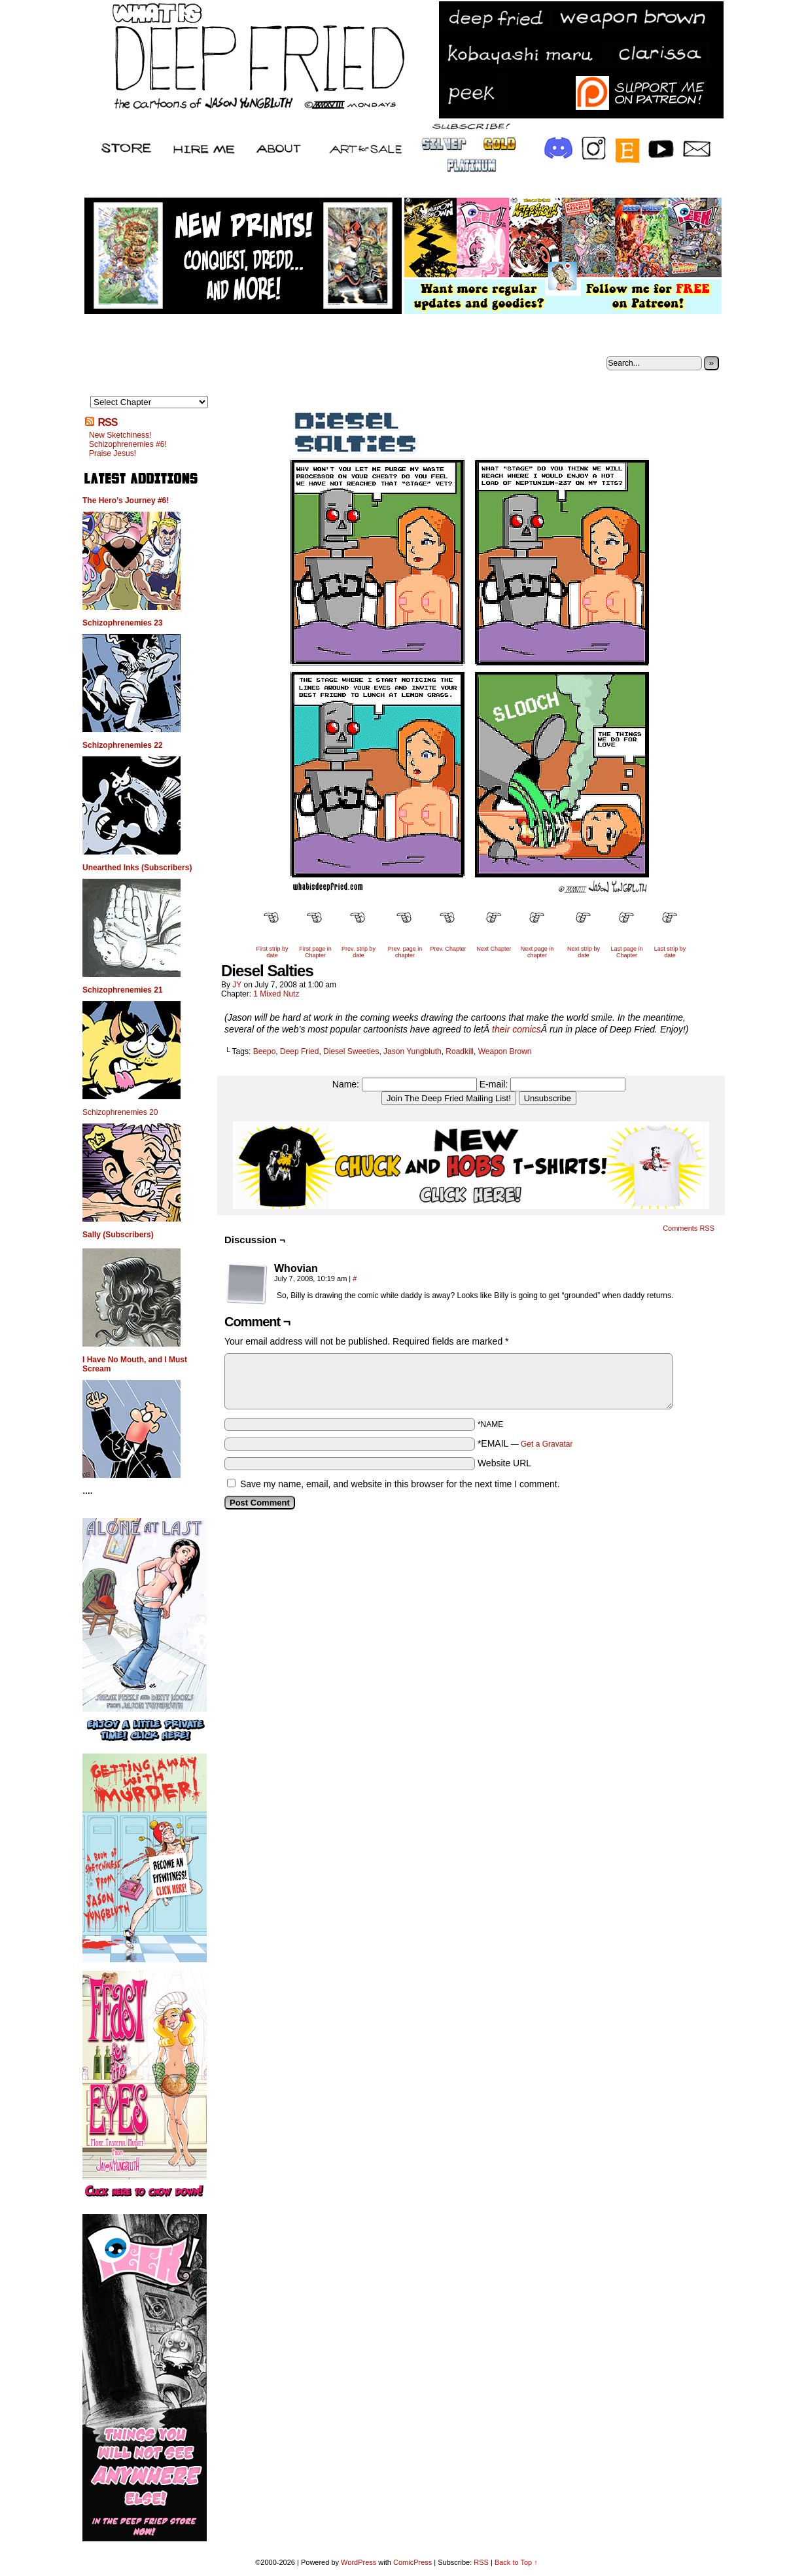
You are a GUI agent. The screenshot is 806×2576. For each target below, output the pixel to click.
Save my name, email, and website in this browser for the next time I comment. (400, 1484)
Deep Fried (299, 1051)
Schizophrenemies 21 (122, 990)
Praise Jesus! (112, 453)
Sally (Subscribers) (118, 1234)
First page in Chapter (315, 952)
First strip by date (272, 952)
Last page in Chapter (626, 952)
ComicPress (412, 2562)
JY (236, 984)
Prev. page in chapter (405, 952)
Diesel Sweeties (351, 1051)
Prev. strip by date (359, 952)
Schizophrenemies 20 (120, 1112)
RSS (107, 422)
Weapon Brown (505, 1051)
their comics (516, 1029)
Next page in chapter (537, 952)
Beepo (264, 1051)
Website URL (504, 1463)
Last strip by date (670, 952)
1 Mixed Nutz (276, 993)
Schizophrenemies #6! (128, 444)
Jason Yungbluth (412, 1051)
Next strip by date (583, 952)
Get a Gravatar (546, 1444)
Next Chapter (493, 948)
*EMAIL (525, 1443)
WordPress (358, 2562)
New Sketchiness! (120, 435)
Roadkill (460, 1051)
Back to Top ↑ (516, 2562)
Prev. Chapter (448, 948)
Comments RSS (688, 1228)
